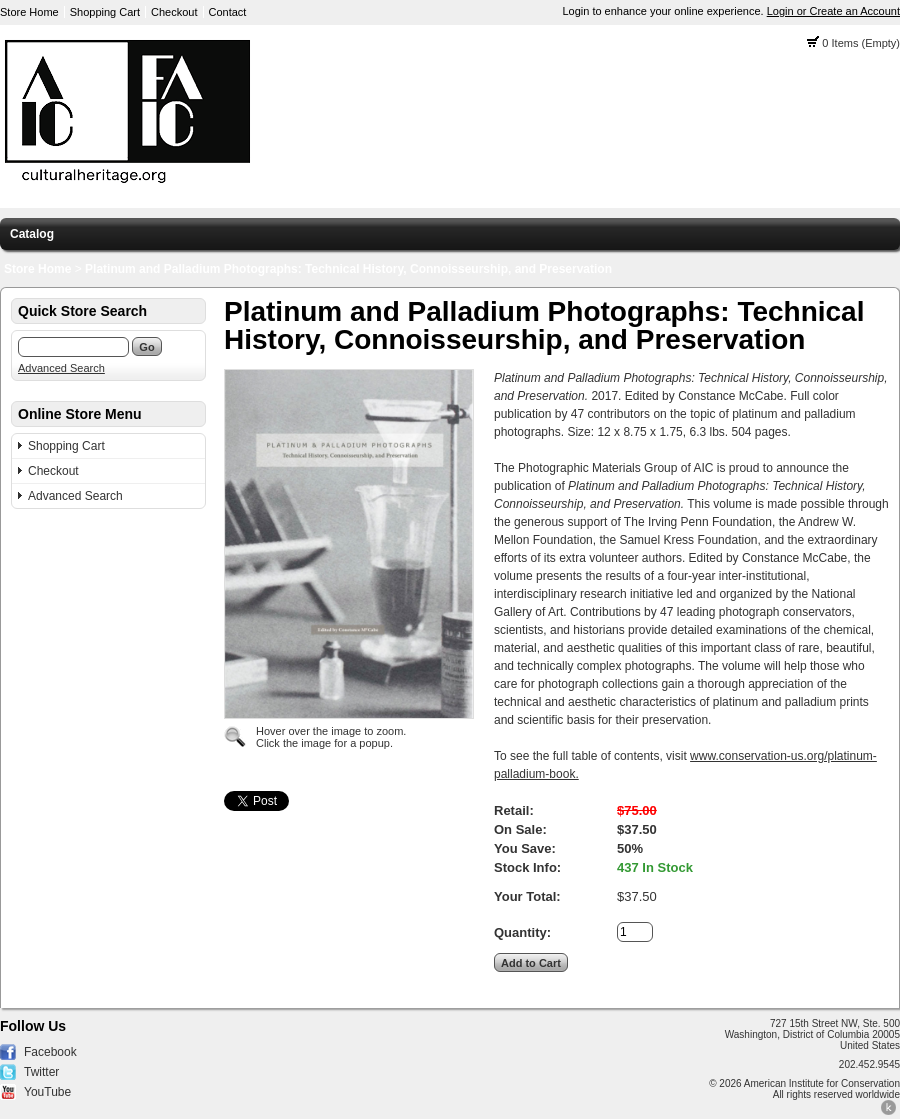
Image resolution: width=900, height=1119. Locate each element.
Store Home (29, 12)
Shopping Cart (105, 12)
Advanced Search (61, 368)
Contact (228, 12)
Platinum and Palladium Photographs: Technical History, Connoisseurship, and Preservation (348, 269)
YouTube (47, 1092)
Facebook (50, 1052)
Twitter (41, 1072)
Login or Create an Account (833, 11)
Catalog (32, 234)
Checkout (174, 12)
